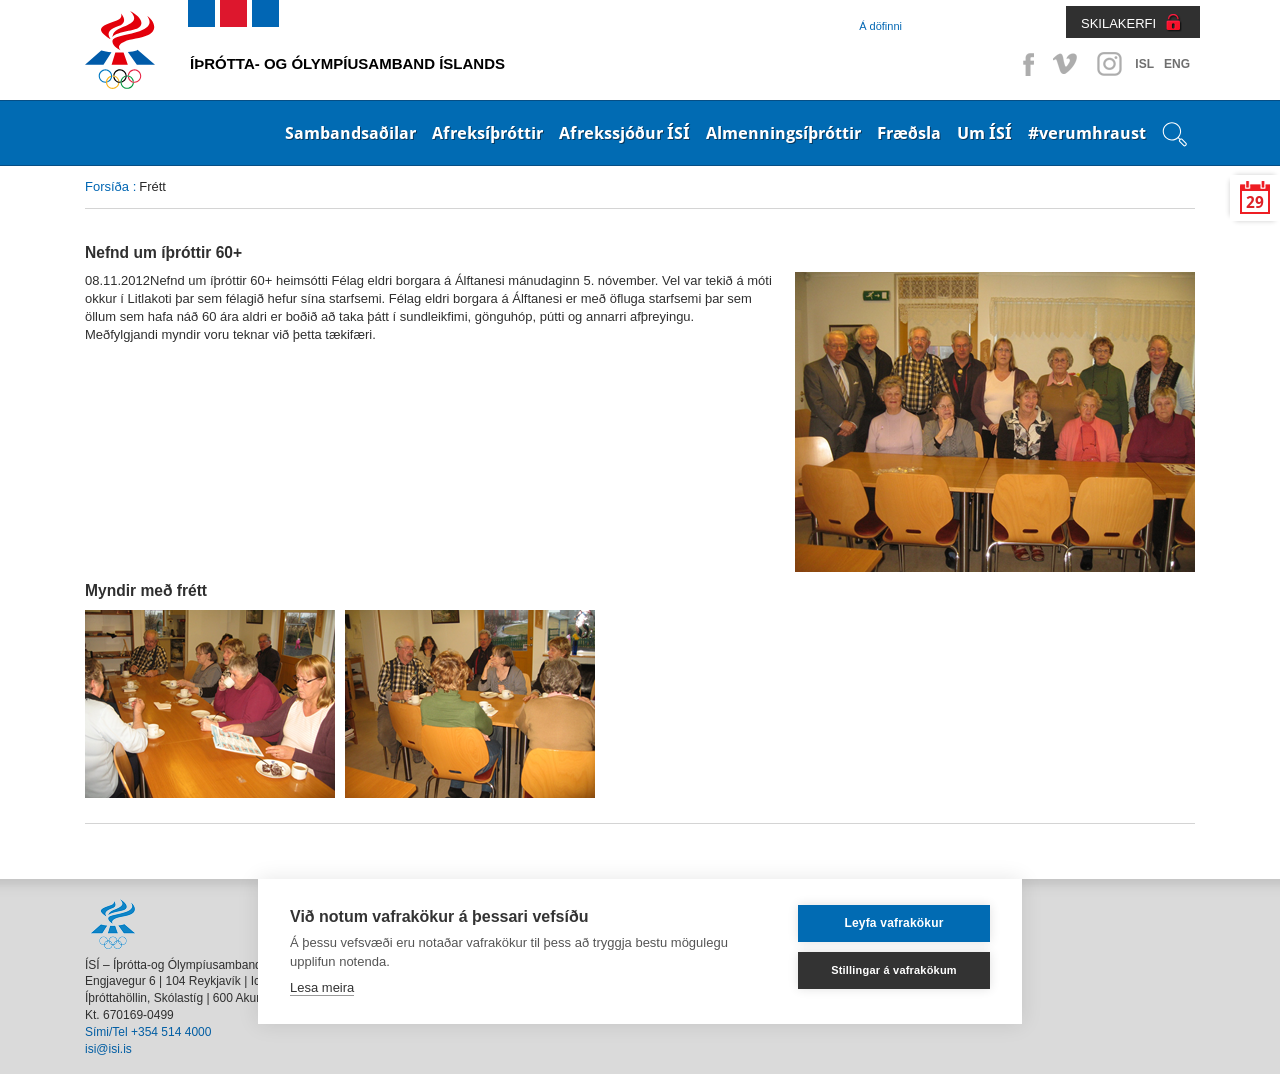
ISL (1144, 64)
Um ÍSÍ (984, 133)
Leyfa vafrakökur (893, 923)
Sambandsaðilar (350, 133)
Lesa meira (322, 987)
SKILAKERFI (1118, 23)
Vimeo (1067, 64)
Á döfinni (880, 26)
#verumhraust (1087, 133)
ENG (1177, 64)
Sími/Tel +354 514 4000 (148, 1032)
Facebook (1025, 64)
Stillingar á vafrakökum (894, 970)
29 (1255, 202)
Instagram (1109, 64)
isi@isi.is (108, 1049)
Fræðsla (909, 133)
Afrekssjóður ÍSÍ (624, 133)
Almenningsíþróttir (783, 133)
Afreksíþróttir (487, 133)
